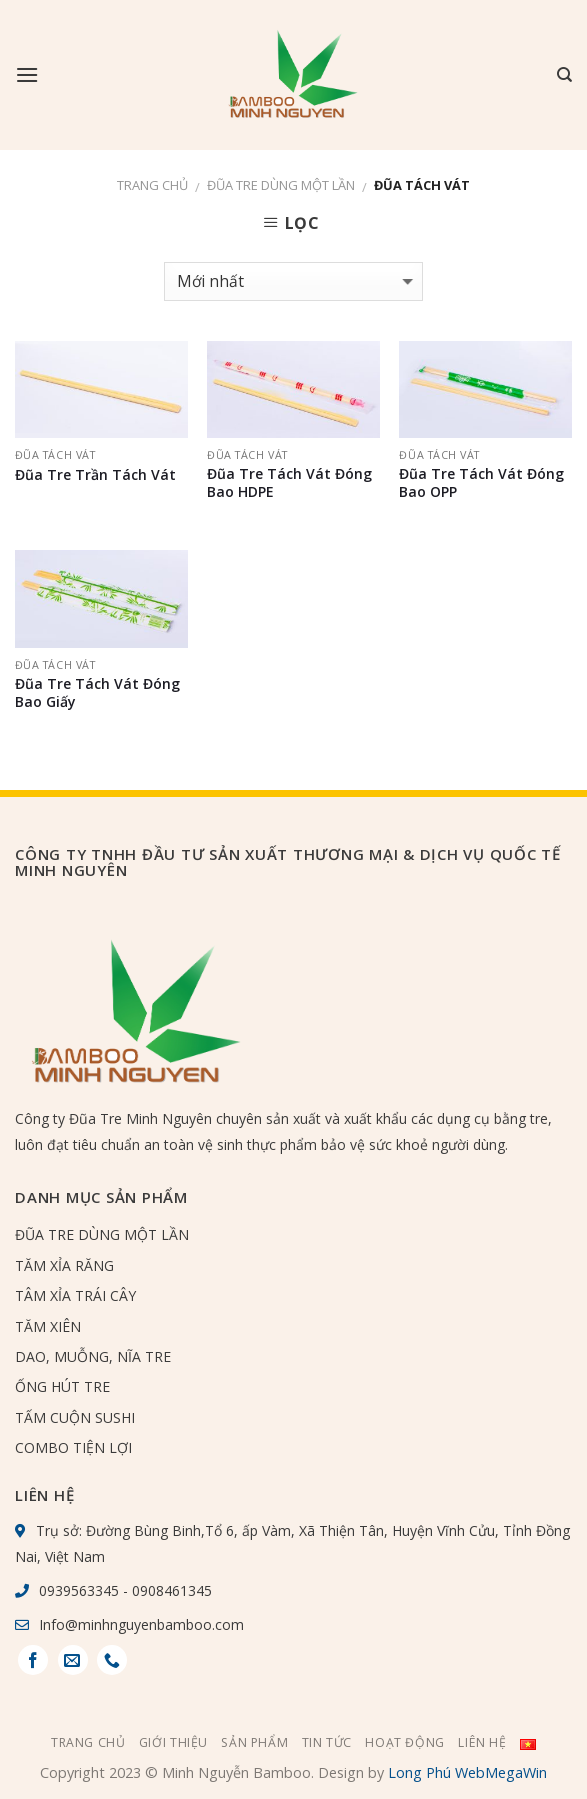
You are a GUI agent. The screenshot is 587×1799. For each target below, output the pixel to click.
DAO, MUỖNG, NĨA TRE (93, 1356)
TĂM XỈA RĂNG (64, 1265)
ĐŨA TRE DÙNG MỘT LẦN (281, 185)
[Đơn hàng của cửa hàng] (293, 281)
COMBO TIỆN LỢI (73, 1447)
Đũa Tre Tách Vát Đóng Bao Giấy (97, 693)
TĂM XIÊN (48, 1326)
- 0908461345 (165, 1590)
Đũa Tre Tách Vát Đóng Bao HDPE (289, 483)
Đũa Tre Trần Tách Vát (95, 475)
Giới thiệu (173, 1742)
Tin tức (327, 1742)
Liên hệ (482, 1742)
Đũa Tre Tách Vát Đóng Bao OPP (481, 483)
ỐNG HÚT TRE (62, 1386)
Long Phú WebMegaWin (467, 1772)
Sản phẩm (254, 1742)
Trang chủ (152, 185)
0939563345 (79, 1590)
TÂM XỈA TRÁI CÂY (75, 1295)
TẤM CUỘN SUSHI (75, 1417)
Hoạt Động (405, 1742)
